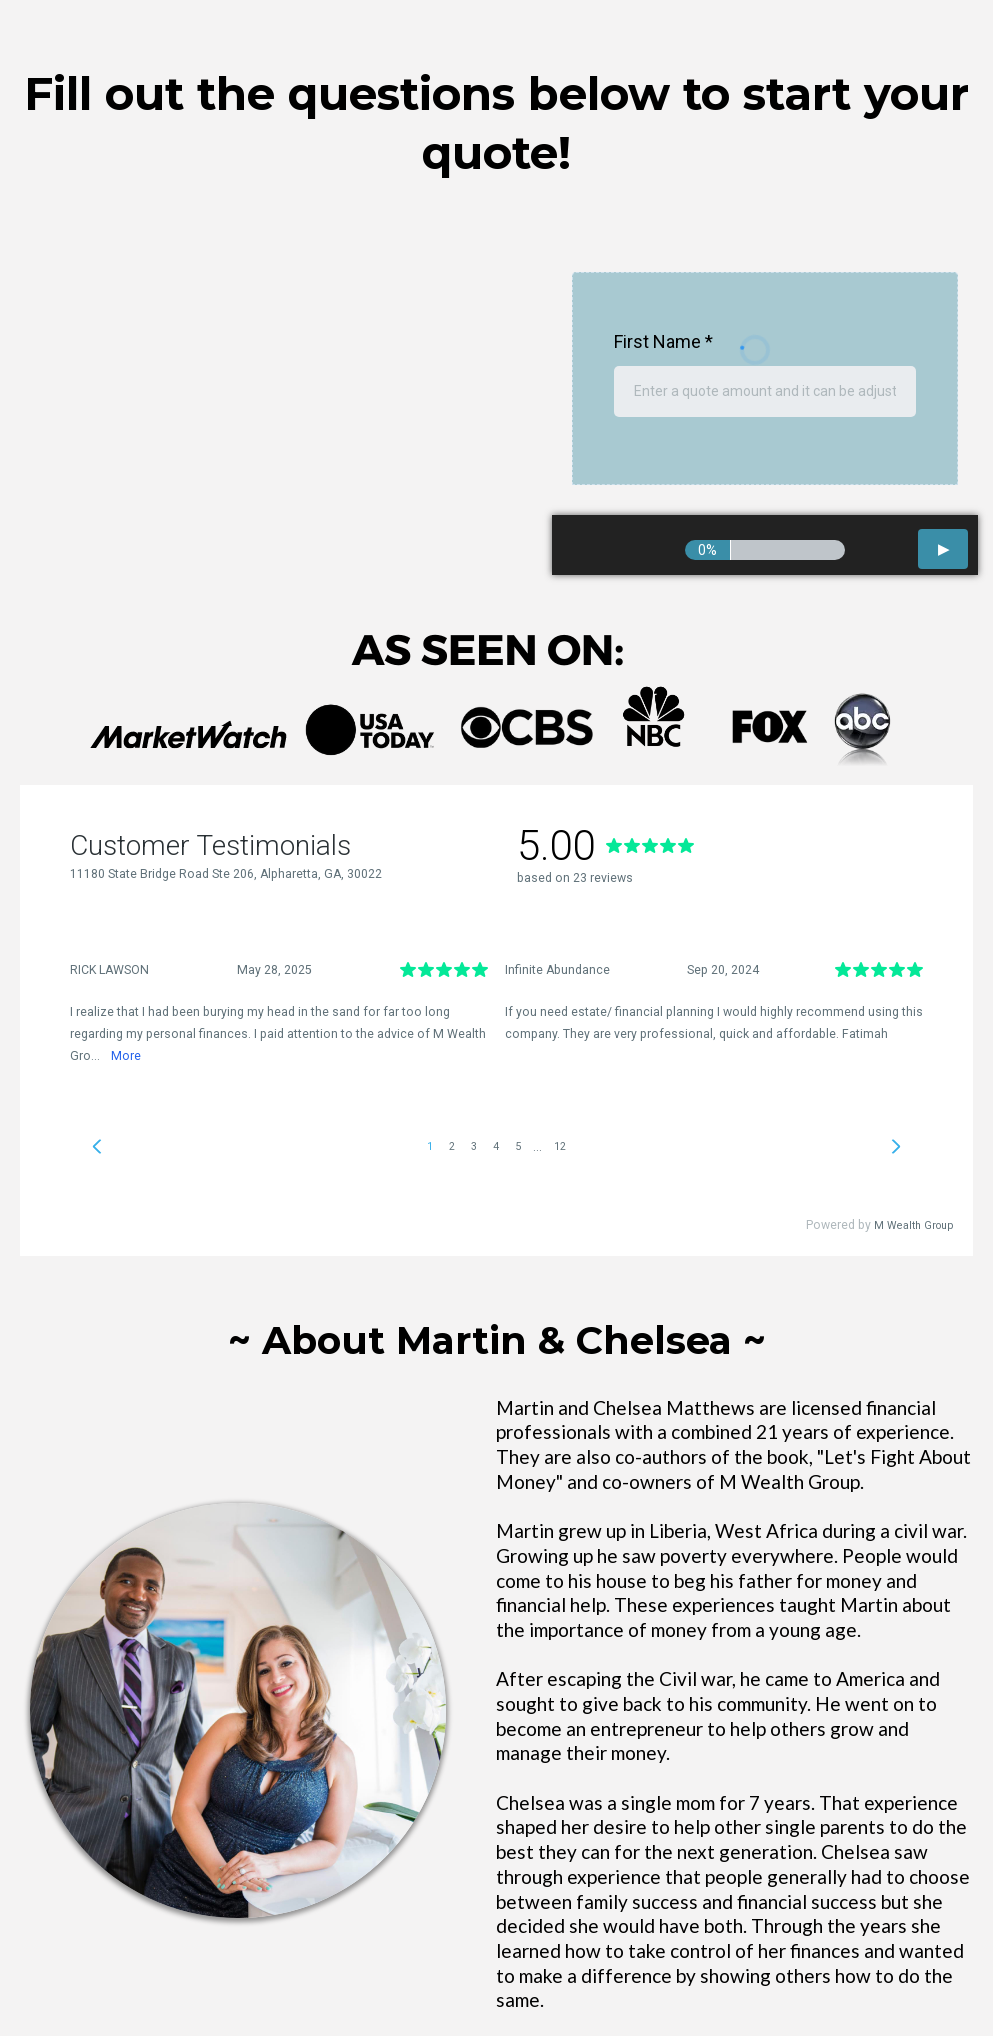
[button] (943, 549)
